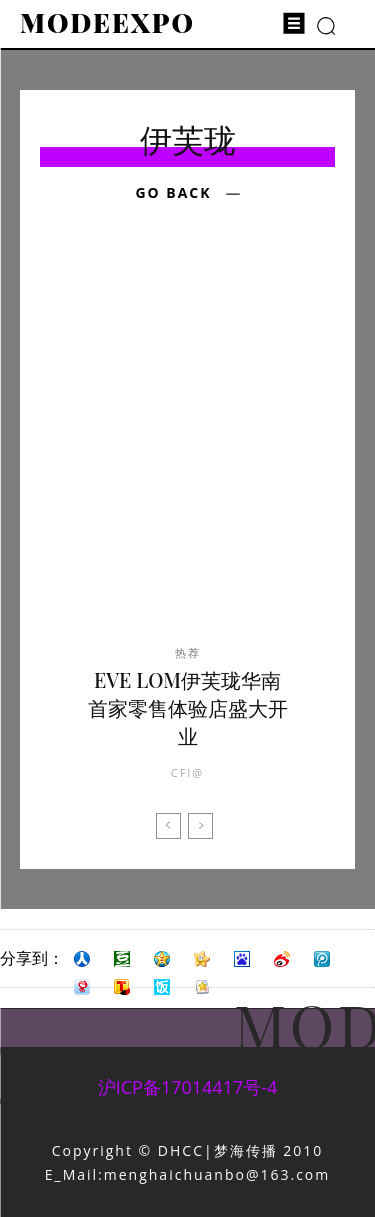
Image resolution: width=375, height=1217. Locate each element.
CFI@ (187, 772)
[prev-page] (168, 826)
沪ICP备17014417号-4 (188, 1087)
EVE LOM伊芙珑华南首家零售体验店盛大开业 (188, 707)
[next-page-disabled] (200, 826)
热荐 (188, 652)
